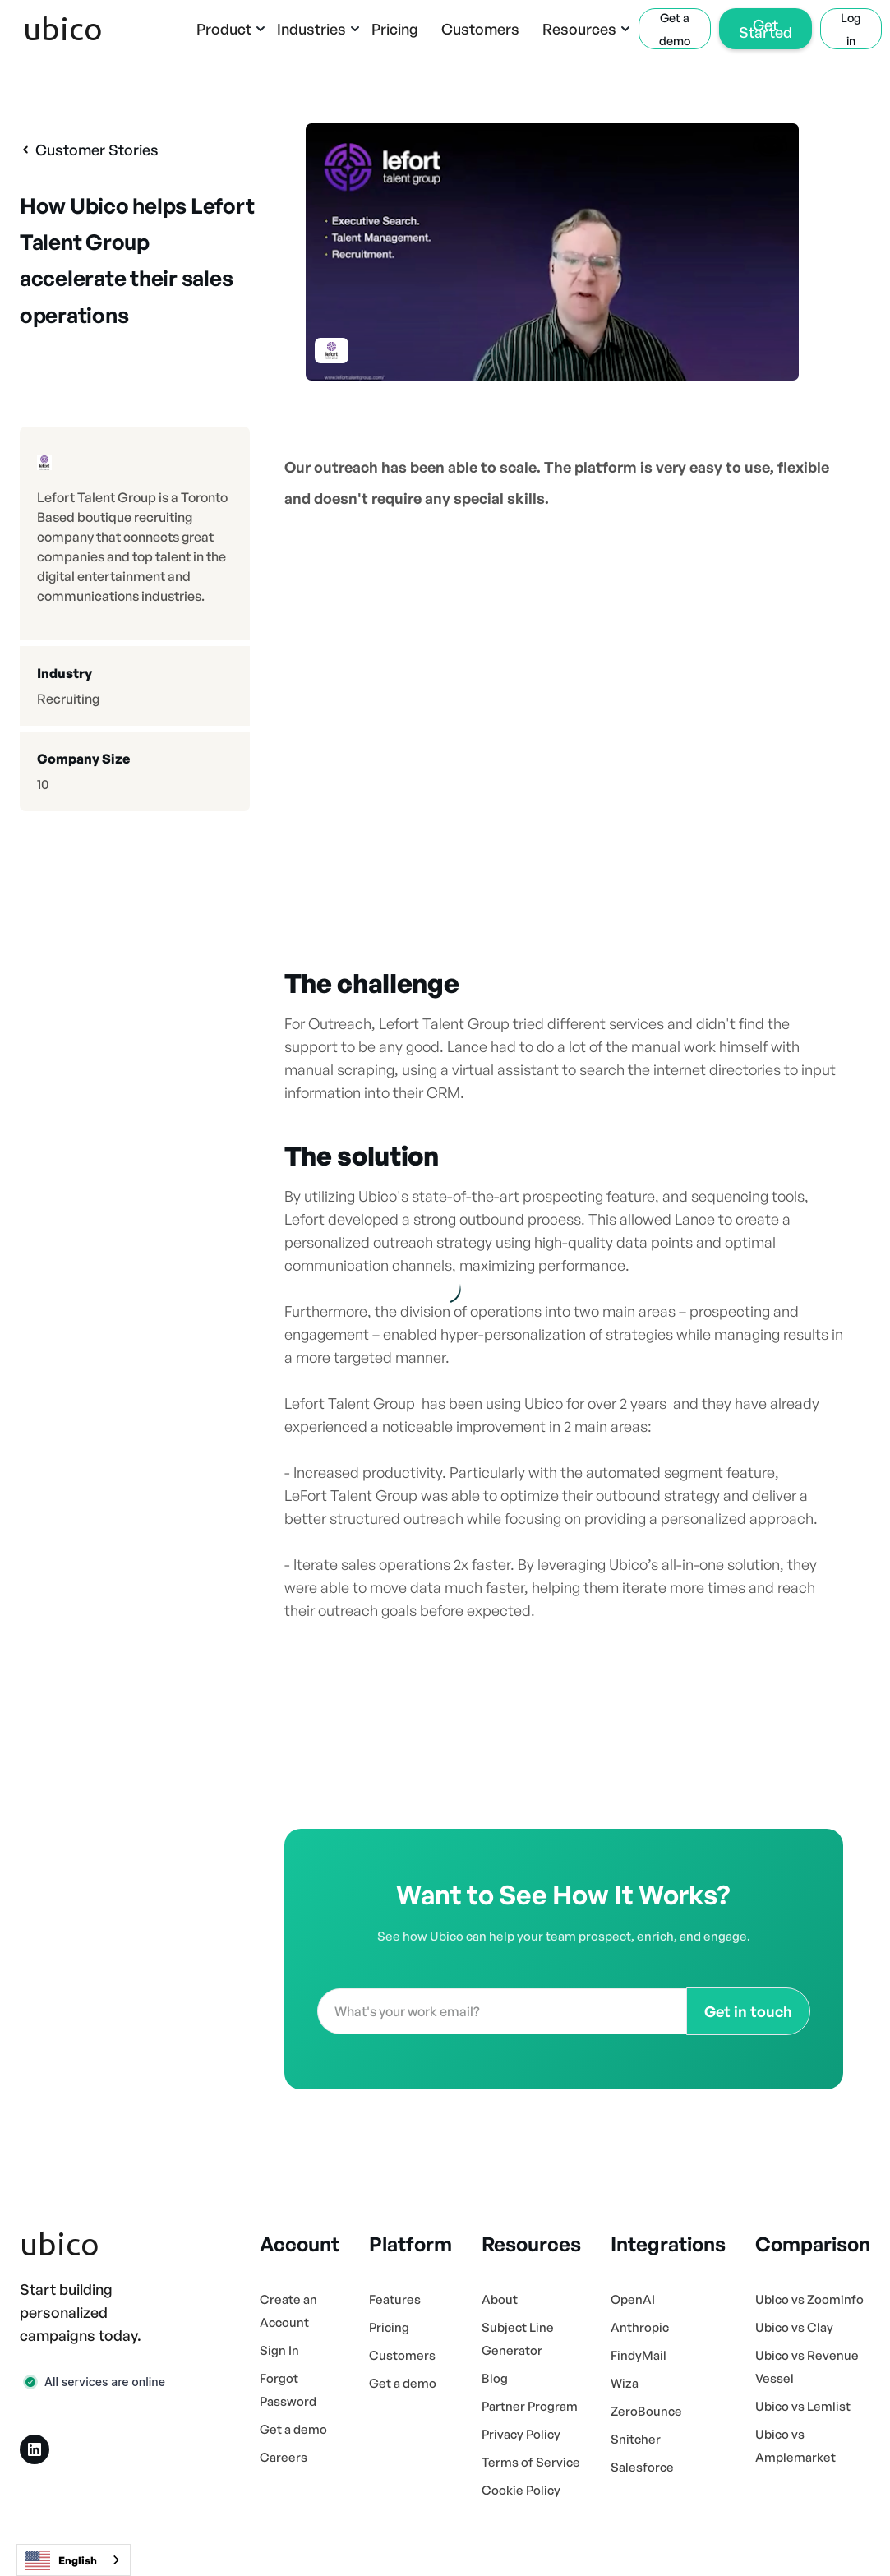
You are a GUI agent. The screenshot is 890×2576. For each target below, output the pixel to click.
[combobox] (73, 2560)
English (61, 2560)
